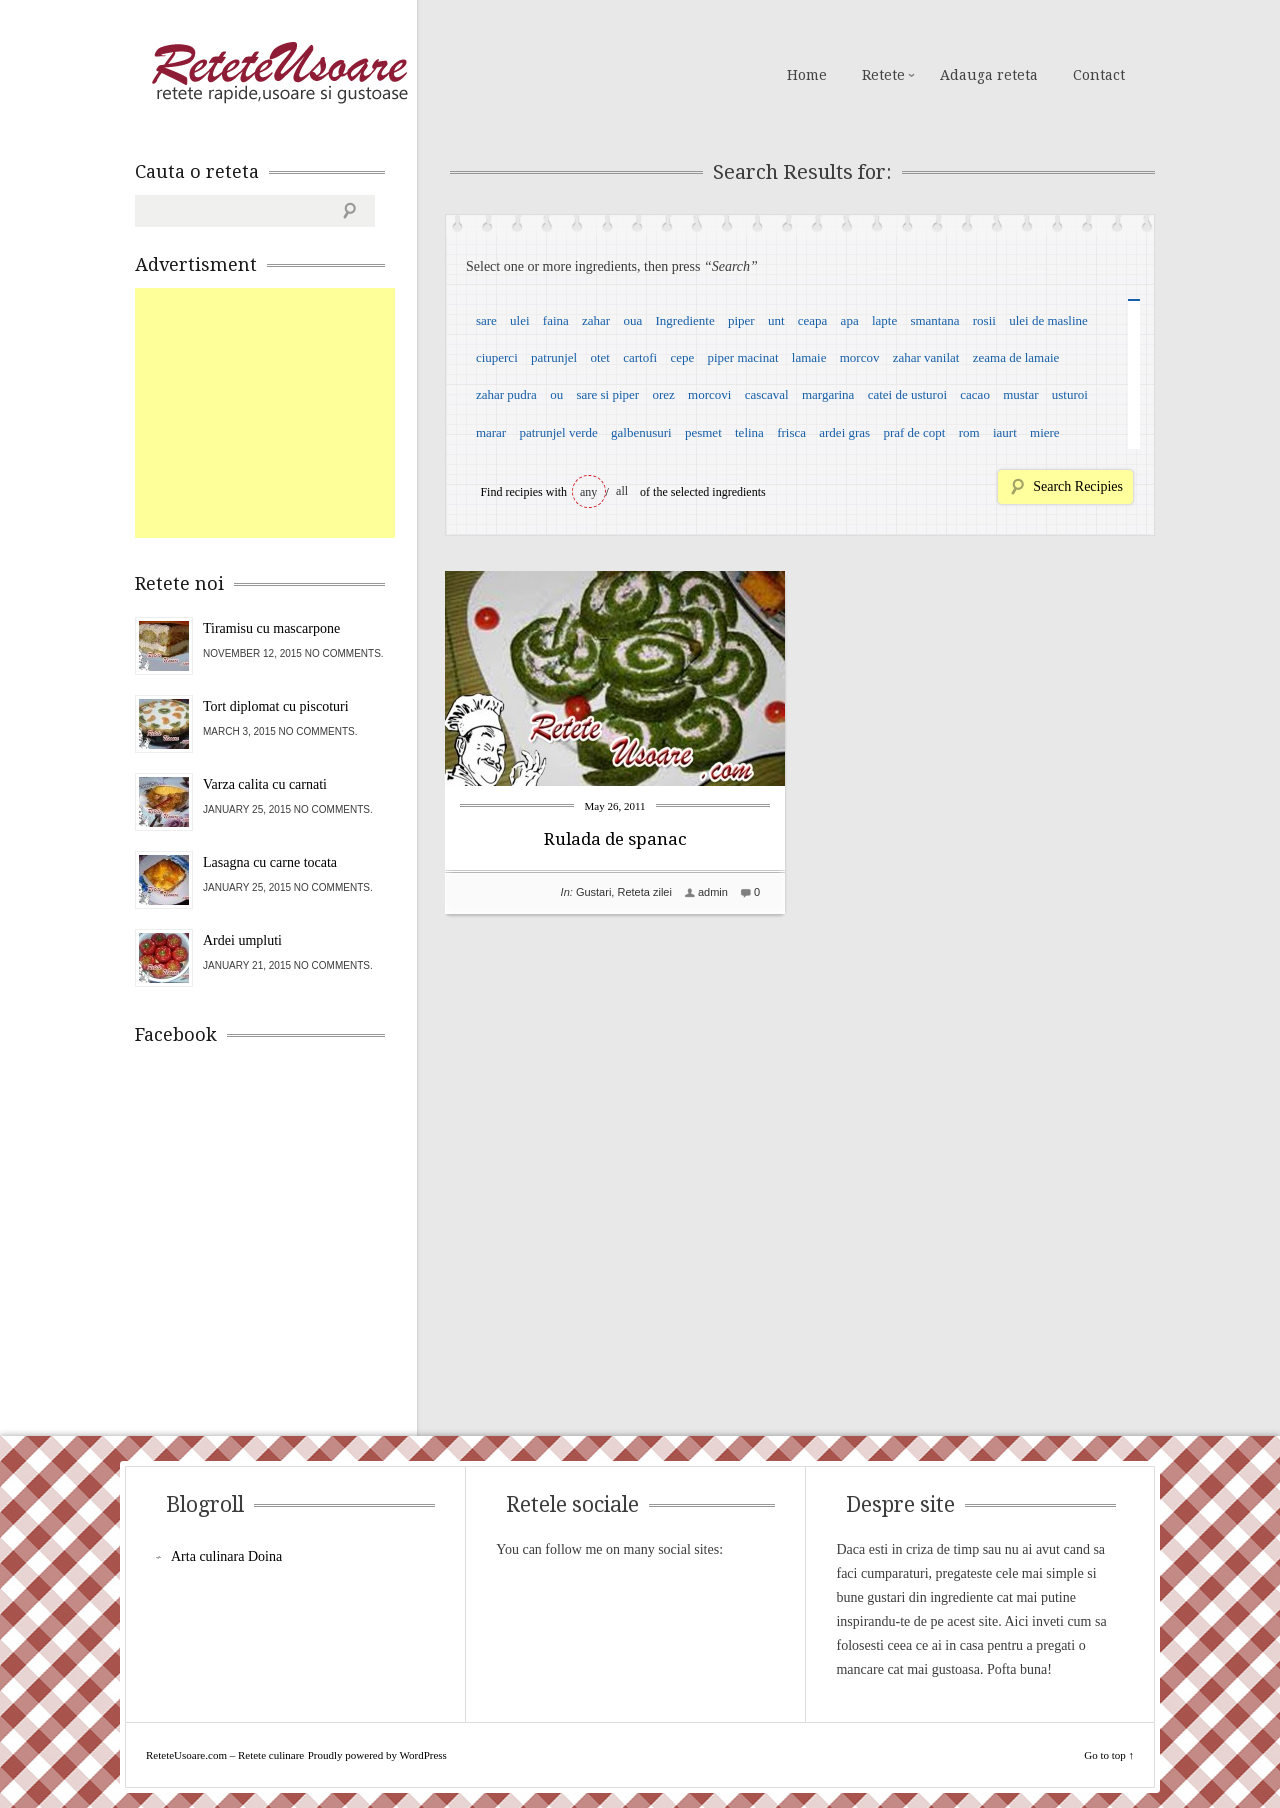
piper (741, 320)
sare (486, 320)
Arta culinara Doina (226, 1556)
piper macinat (742, 357)
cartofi (640, 357)
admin (713, 892)
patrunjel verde (558, 432)
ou (556, 394)
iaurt (1005, 432)
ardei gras (844, 432)
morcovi (709, 394)
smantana (934, 320)
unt (776, 320)
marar (491, 432)
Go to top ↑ (1109, 1755)
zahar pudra (506, 394)
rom (969, 432)
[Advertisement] (285, 413)
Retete (883, 75)
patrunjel (554, 357)
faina (556, 320)
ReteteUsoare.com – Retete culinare (279, 73)
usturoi (1070, 394)
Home (807, 75)
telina (749, 432)
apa (850, 320)
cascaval (767, 394)
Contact (1099, 75)
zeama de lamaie (1016, 357)
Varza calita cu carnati (265, 784)
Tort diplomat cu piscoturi (276, 706)
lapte (884, 320)
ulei (520, 320)
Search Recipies (1078, 486)
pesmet (703, 432)
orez (663, 394)
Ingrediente (684, 320)
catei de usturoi (907, 394)
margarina (828, 394)
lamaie (809, 357)
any (588, 492)
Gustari (593, 892)
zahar (596, 320)
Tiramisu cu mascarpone (271, 628)
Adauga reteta (989, 75)
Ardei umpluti (242, 940)
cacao (975, 394)
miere (1045, 432)
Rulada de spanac (615, 839)
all (622, 491)
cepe (682, 357)
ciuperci (497, 357)
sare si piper (607, 394)
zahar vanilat (926, 357)
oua (632, 320)
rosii (984, 320)
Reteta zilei (644, 892)
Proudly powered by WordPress (377, 1755)
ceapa (813, 320)
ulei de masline (1048, 320)
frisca (791, 432)
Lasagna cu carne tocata (270, 862)
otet (600, 357)
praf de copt (914, 432)
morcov (860, 357)
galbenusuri (641, 432)
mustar (1020, 394)
